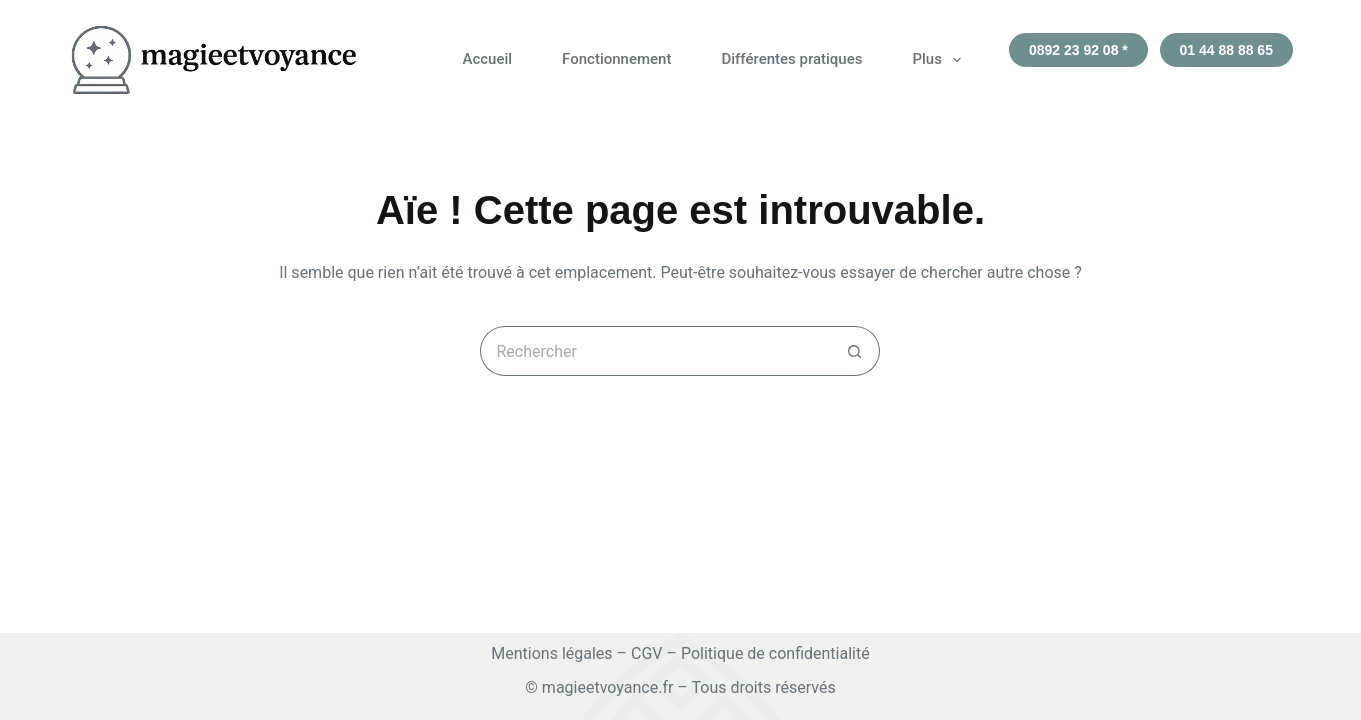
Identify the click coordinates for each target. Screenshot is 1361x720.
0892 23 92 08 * (1078, 50)
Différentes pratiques (791, 59)
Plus (940, 60)
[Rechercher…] (655, 351)
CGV (647, 653)
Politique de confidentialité (775, 653)
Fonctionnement (616, 59)
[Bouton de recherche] (855, 351)
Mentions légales (551, 653)
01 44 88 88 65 (1226, 50)
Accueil (487, 59)
